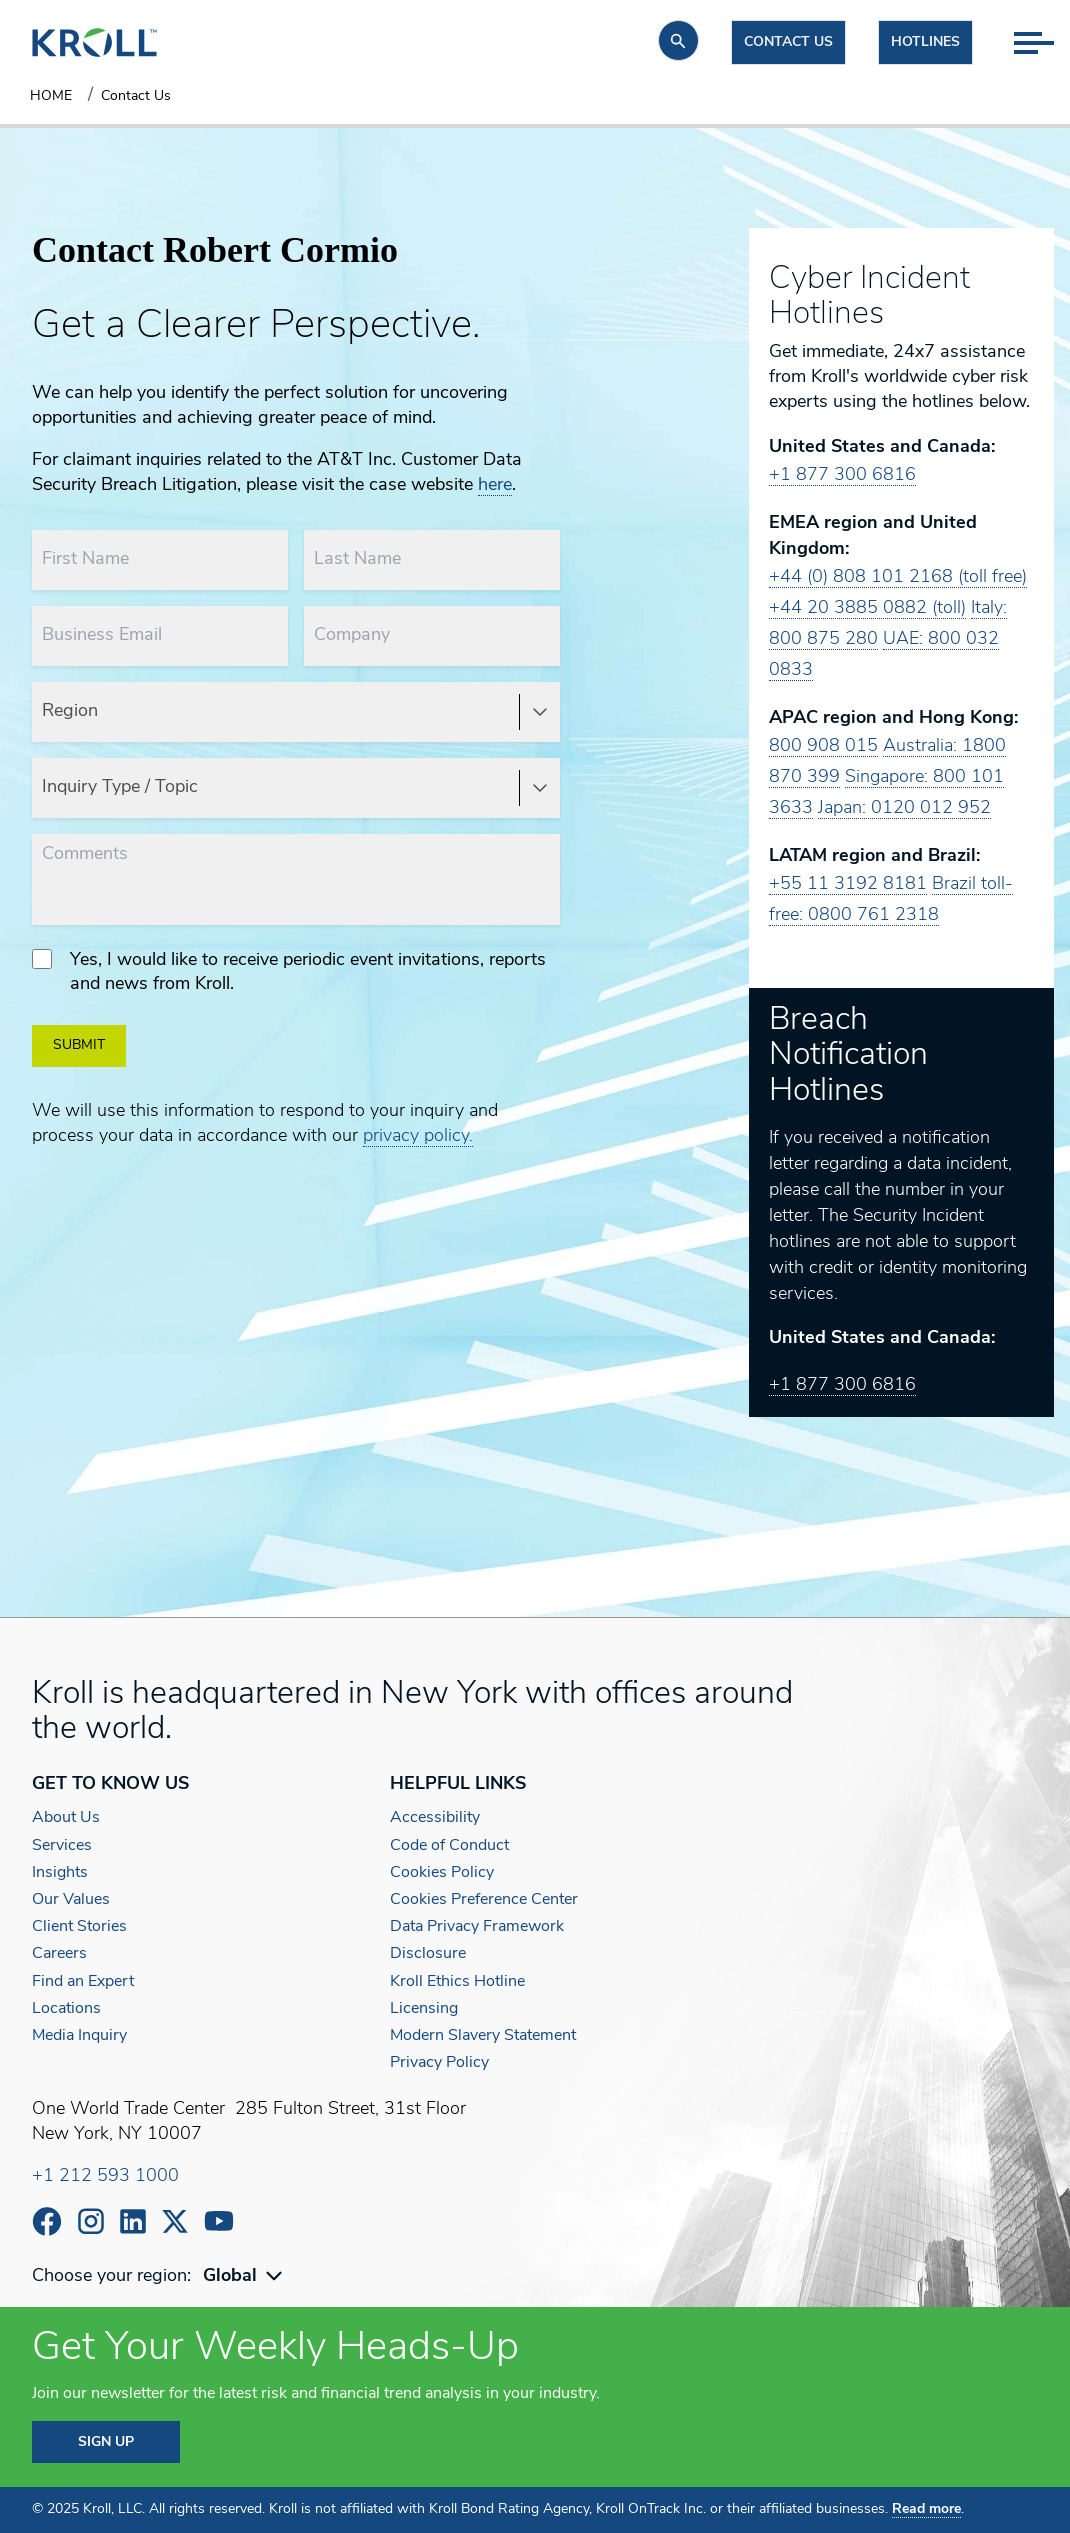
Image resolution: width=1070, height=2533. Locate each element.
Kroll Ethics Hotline (457, 1982)
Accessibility (435, 1818)
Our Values (71, 1900)
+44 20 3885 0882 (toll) (867, 608)
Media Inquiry (79, 2036)
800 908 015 (823, 746)
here (495, 485)
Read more (926, 2509)
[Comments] (296, 879)
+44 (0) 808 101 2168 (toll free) (898, 577)
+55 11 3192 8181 (848, 884)
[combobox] (245, 2276)
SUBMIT (79, 1045)
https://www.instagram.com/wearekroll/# (91, 2221)
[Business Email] (160, 635)
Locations (66, 2009)
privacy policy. (418, 1136)
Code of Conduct (449, 1846)
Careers (59, 1954)
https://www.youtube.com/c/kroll (219, 2221)
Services (62, 1846)
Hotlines (925, 42)
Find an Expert (83, 1982)
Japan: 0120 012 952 (904, 808)
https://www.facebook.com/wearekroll (47, 2221)
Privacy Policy (439, 2063)
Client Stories (79, 1927)
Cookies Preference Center (484, 1900)
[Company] (432, 635)
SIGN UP (106, 2442)
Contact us (788, 42)
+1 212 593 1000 (105, 2176)
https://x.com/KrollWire (175, 2221)
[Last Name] (432, 559)
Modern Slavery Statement (483, 2036)
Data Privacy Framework (477, 1927)
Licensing (424, 2009)
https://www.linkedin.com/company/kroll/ (133, 2221)
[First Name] (160, 559)
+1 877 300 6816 (842, 475)
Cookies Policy (442, 1873)
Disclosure (428, 1954)
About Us (66, 1818)
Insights (60, 1873)
